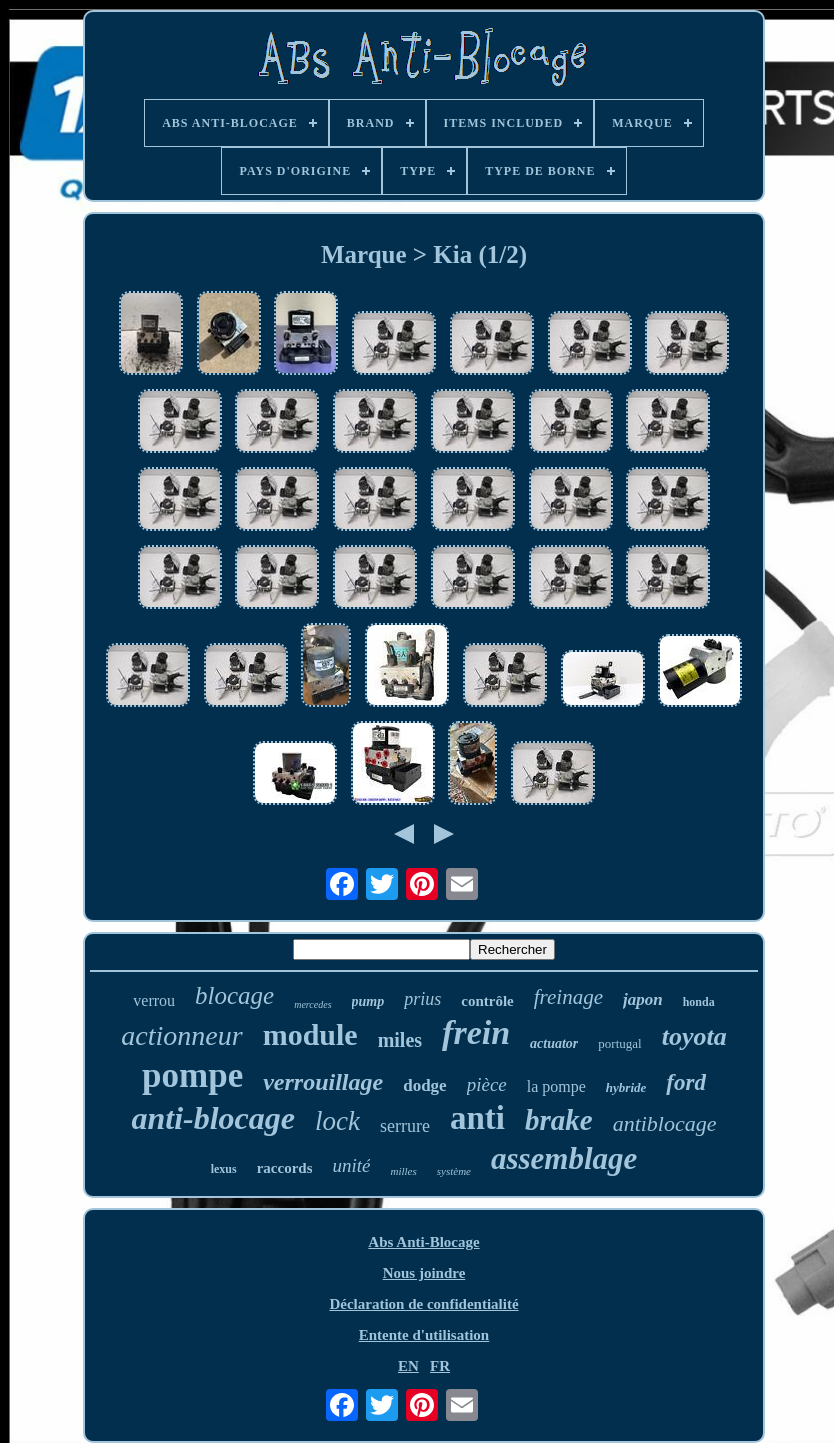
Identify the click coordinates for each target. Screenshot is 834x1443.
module (310, 1034)
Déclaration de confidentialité (423, 1304)
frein (476, 1032)
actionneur (181, 1035)
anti (477, 1118)
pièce (487, 1084)
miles (400, 1040)
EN (408, 1366)
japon (643, 999)
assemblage (564, 1158)
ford (686, 1082)
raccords (285, 1168)
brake (559, 1120)
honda (699, 1002)
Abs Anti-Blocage (423, 1242)
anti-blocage (213, 1118)
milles (403, 1171)
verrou (154, 1000)
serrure (405, 1126)
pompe (192, 1075)
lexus (224, 1169)
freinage (568, 997)
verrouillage (323, 1082)
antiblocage (665, 1123)
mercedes (312, 1004)
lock (337, 1121)
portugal (619, 1043)
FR (440, 1366)
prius (422, 999)
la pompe (556, 1086)
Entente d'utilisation (424, 1335)
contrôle (487, 1001)
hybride (626, 1087)
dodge (424, 1085)
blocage (234, 995)
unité (351, 1165)
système (454, 1171)
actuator (554, 1043)
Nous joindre (424, 1273)
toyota (694, 1036)
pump (368, 1001)
